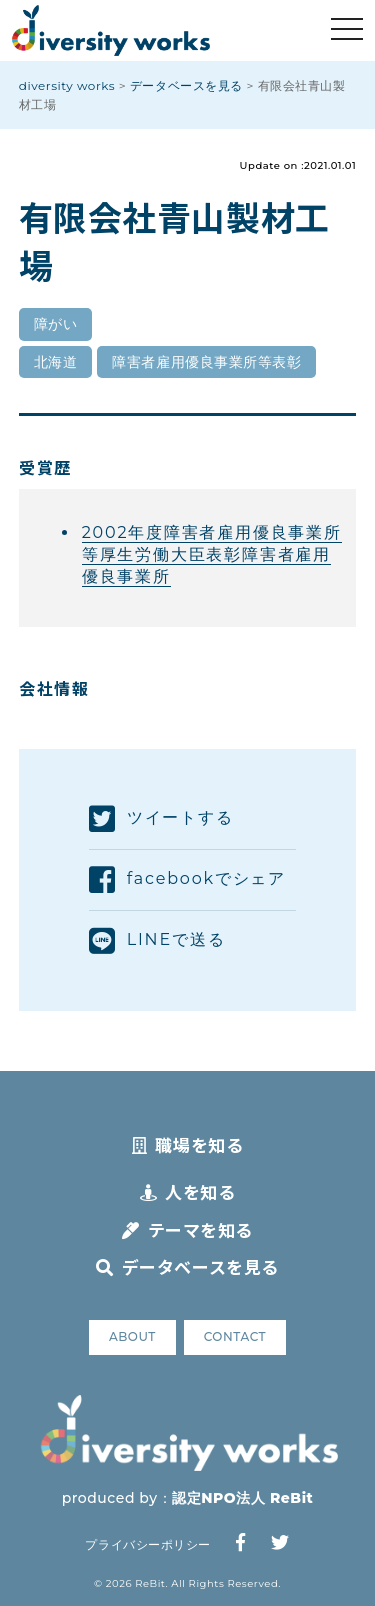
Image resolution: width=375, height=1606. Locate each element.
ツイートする (161, 819)
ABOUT (132, 1336)
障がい (56, 324)
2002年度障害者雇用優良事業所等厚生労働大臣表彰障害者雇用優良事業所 (212, 555)
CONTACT (235, 1336)
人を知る (188, 1191)
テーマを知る (187, 1229)
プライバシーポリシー (147, 1544)
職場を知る (187, 1144)
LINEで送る (157, 941)
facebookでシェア (187, 880)
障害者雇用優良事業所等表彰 (206, 362)
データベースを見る (187, 1266)
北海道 (56, 362)
